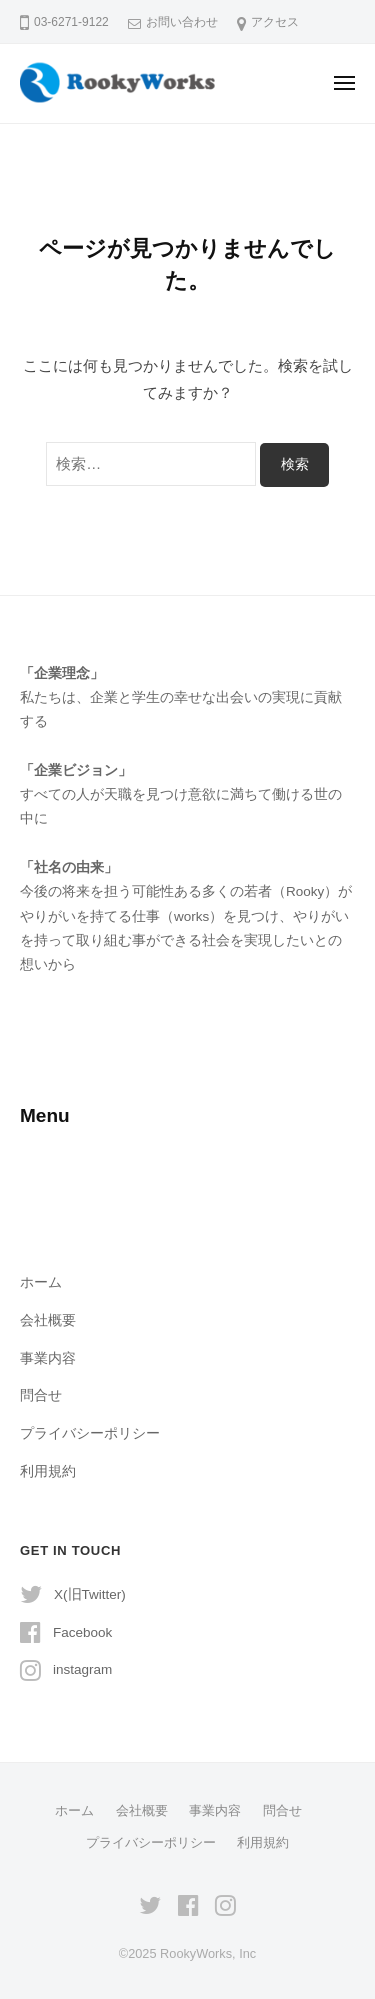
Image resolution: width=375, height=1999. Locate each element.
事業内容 (48, 1358)
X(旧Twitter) (90, 1594)
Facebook (82, 1632)
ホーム (41, 1282)
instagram (82, 1669)
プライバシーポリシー (90, 1433)
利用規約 (48, 1471)
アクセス (275, 22)
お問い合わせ (182, 22)
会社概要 (48, 1320)
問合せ (41, 1395)
